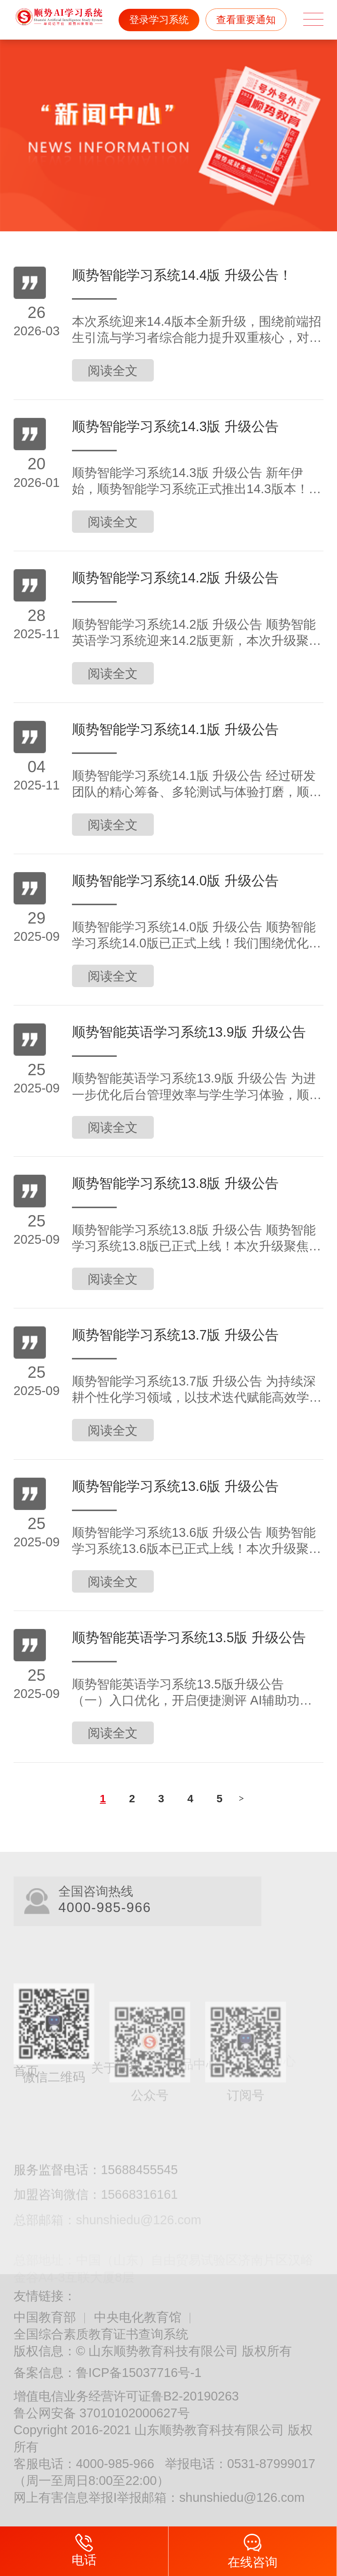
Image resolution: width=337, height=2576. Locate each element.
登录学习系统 (159, 19)
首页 (26, 2062)
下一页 (241, 1798)
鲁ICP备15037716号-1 (139, 2373)
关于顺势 (116, 2060)
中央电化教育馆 (137, 2317)
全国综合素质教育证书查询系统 (101, 2334)
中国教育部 (45, 2317)
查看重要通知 (246, 19)
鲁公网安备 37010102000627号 (102, 2413)
